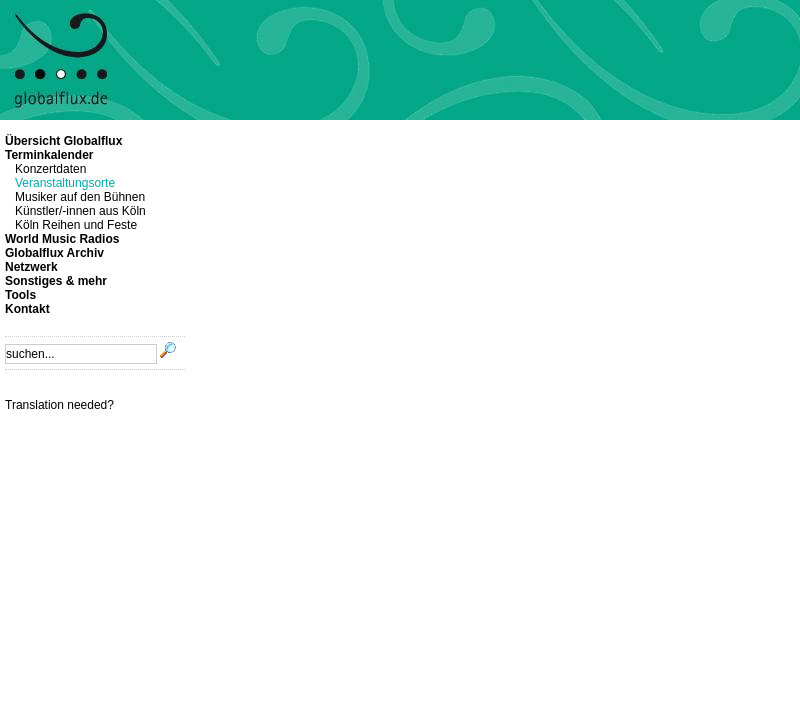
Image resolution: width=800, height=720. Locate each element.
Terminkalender (49, 155)
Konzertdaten (50, 169)
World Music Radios (62, 239)
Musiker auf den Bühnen (80, 197)
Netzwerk (31, 267)
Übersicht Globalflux (63, 141)
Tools (20, 295)
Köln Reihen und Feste (76, 225)
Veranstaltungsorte (65, 183)
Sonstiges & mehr (56, 281)
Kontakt (27, 309)
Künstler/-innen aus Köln (80, 211)
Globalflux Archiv (54, 253)
